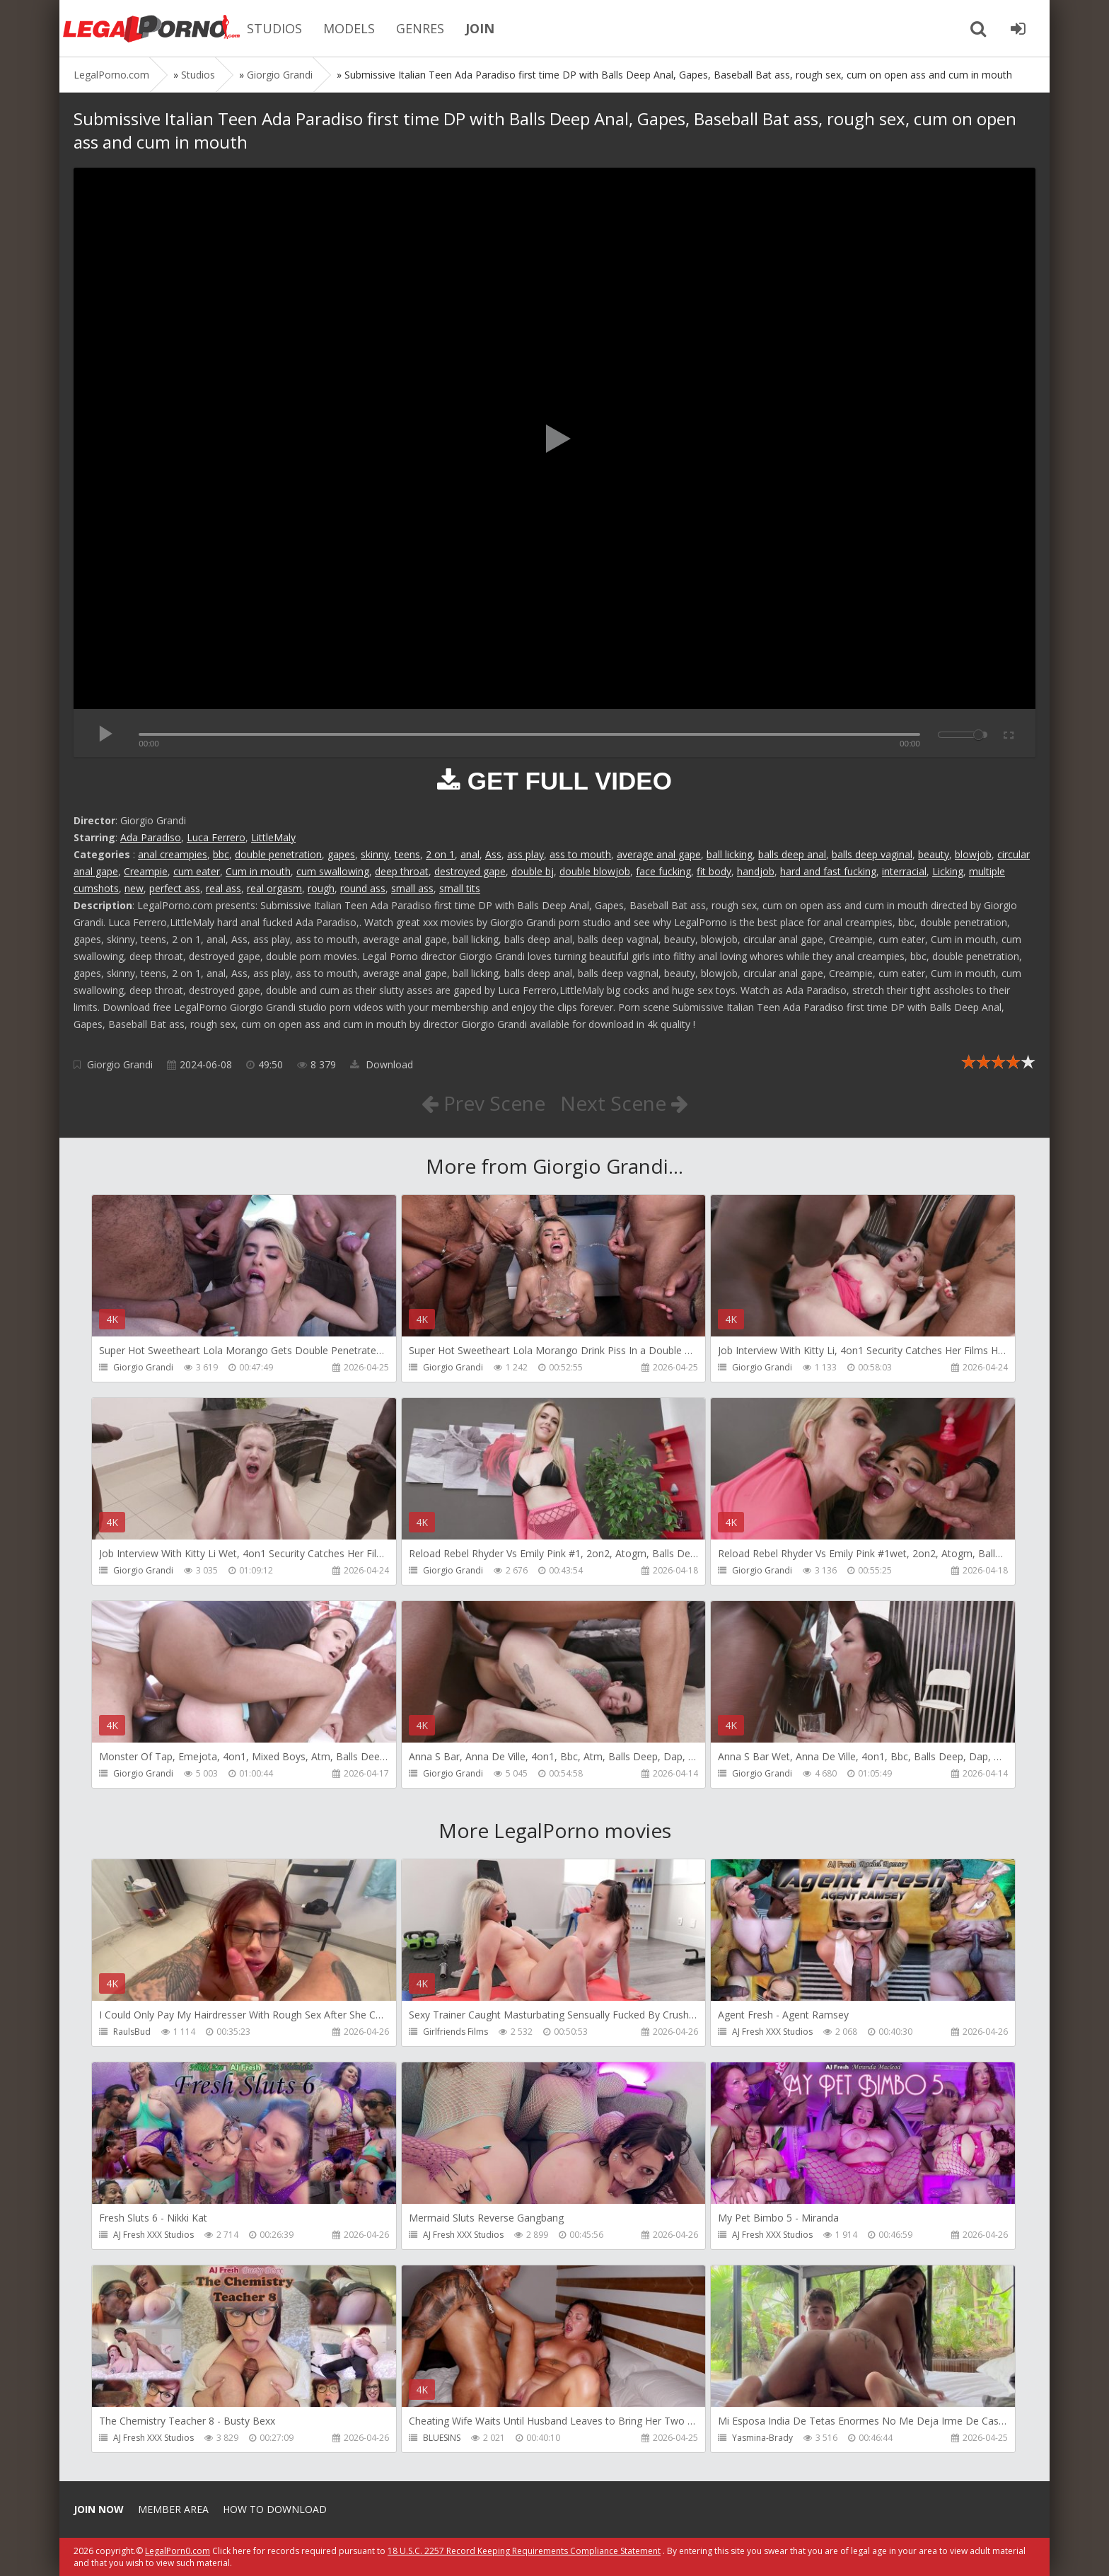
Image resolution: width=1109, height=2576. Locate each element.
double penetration (278, 854)
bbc (221, 854)
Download (381, 1064)
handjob (755, 871)
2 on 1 (440, 854)
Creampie (146, 871)
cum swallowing (332, 871)
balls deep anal (792, 854)
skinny (375, 854)
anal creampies (172, 854)
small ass (412, 888)
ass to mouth (580, 854)
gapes (341, 854)
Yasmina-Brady (762, 2438)
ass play (525, 854)
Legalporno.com (151, 28)
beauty (933, 854)
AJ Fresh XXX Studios (772, 2032)
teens (407, 854)
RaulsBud (132, 2032)
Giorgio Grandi (120, 1064)
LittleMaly (273, 837)
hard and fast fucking (828, 871)
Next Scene (624, 1103)
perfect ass (174, 888)
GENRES (420, 28)
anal (470, 854)
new (134, 888)
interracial (904, 871)
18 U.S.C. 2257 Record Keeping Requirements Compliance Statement (524, 2551)
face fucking (663, 871)
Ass (493, 854)
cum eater (196, 871)
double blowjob (594, 871)
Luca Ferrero (216, 837)
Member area (173, 2509)
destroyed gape (470, 871)
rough (321, 888)
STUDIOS (274, 28)
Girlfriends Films (455, 2032)
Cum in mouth (258, 871)
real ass (223, 888)
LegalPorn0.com (177, 2551)
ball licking (730, 854)
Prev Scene (483, 1103)
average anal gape (659, 854)
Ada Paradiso (150, 837)
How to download (275, 2509)
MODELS (349, 28)
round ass (362, 888)
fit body (714, 871)
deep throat (402, 871)
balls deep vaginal (872, 854)
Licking (947, 871)
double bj (532, 871)
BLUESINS (441, 2438)
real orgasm (274, 888)
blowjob (973, 854)
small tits (459, 888)
